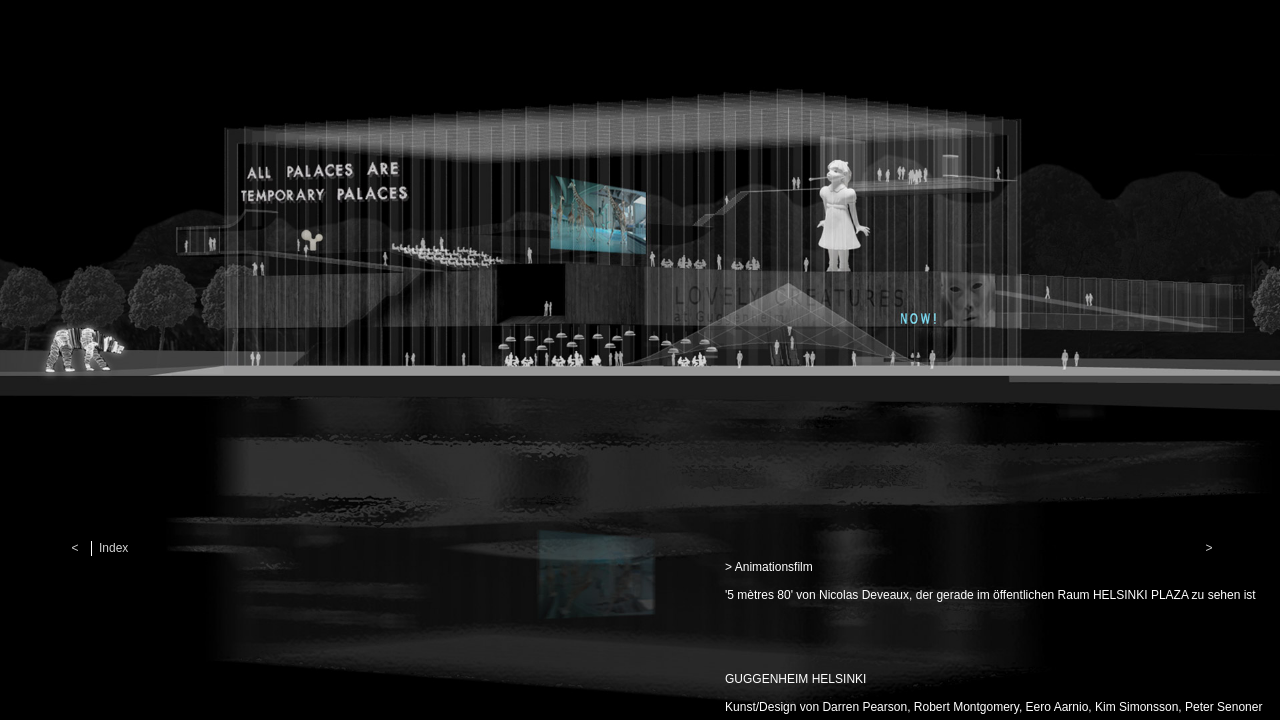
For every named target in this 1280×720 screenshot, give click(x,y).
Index (113, 548)
